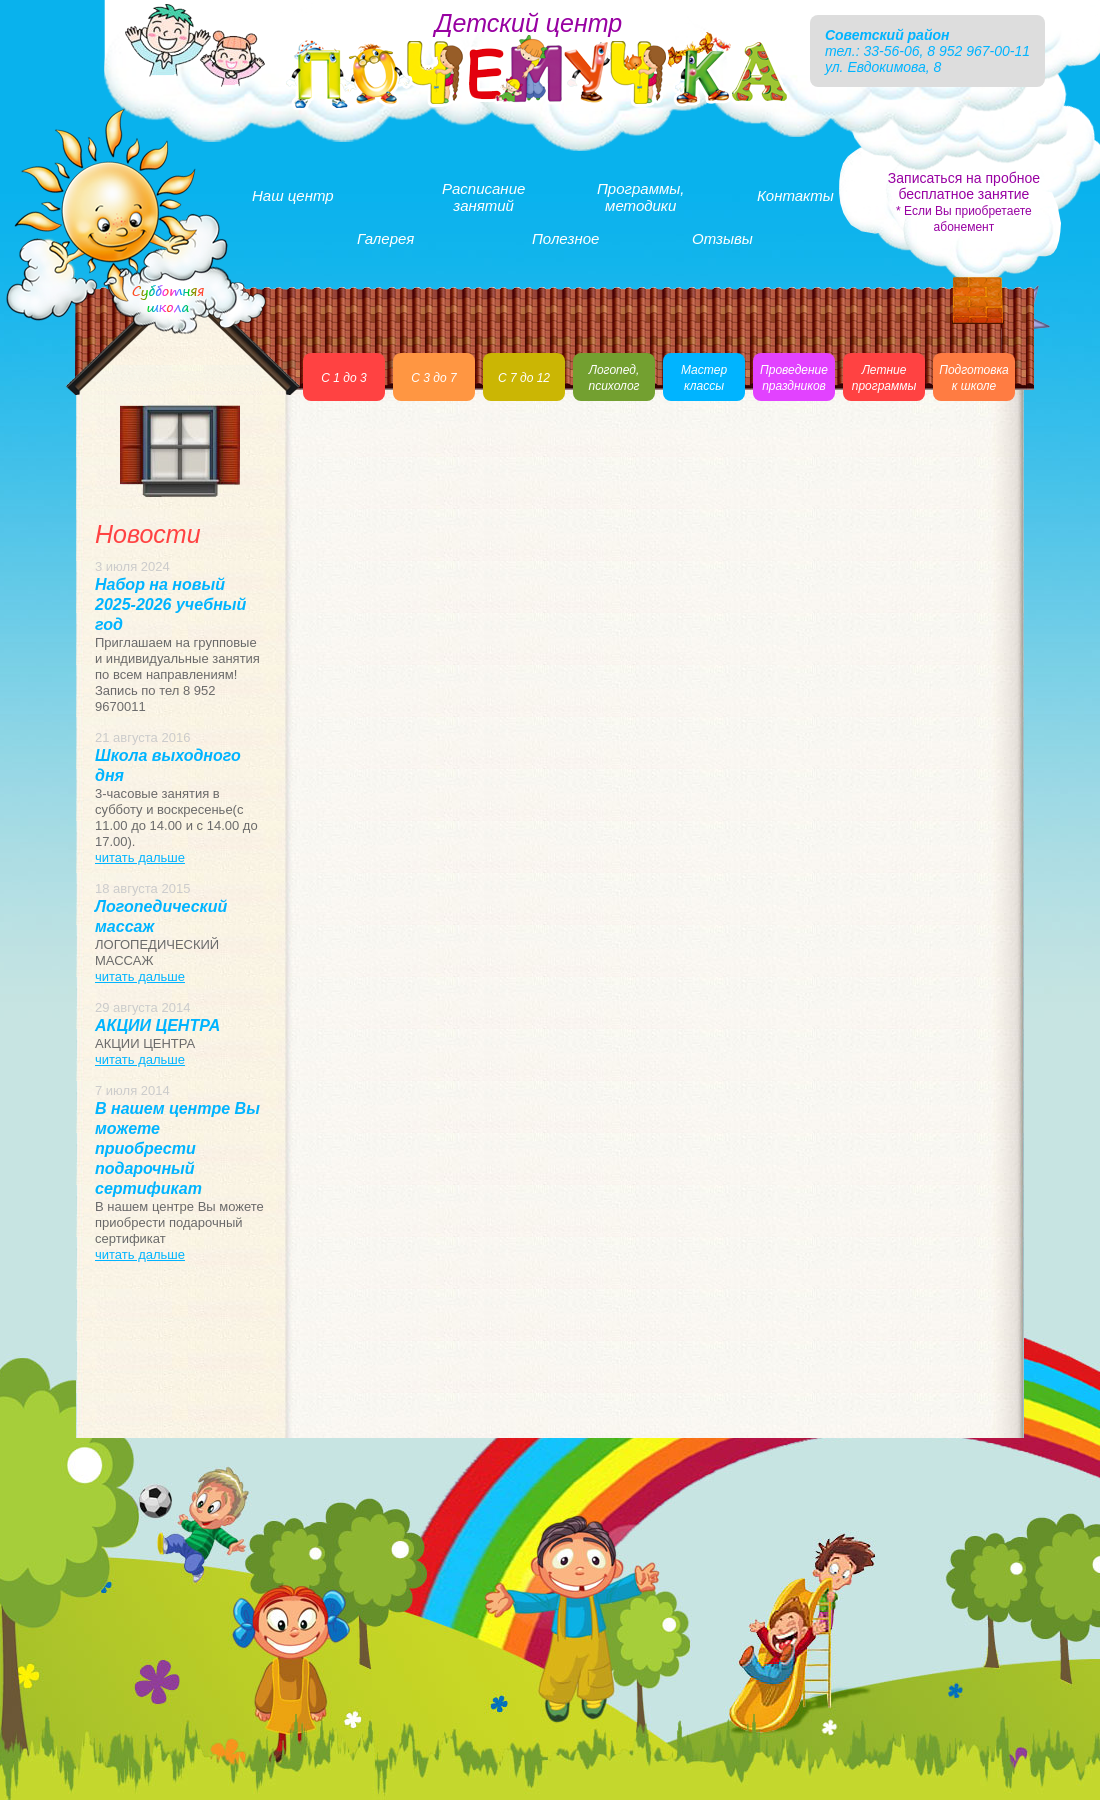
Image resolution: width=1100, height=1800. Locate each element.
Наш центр (293, 195)
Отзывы (722, 238)
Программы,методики (640, 197)
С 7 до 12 (524, 378)
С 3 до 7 (433, 378)
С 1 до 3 (343, 378)
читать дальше (140, 857)
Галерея (385, 238)
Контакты (795, 195)
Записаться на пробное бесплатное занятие (964, 202)
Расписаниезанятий (483, 197)
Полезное (565, 238)
